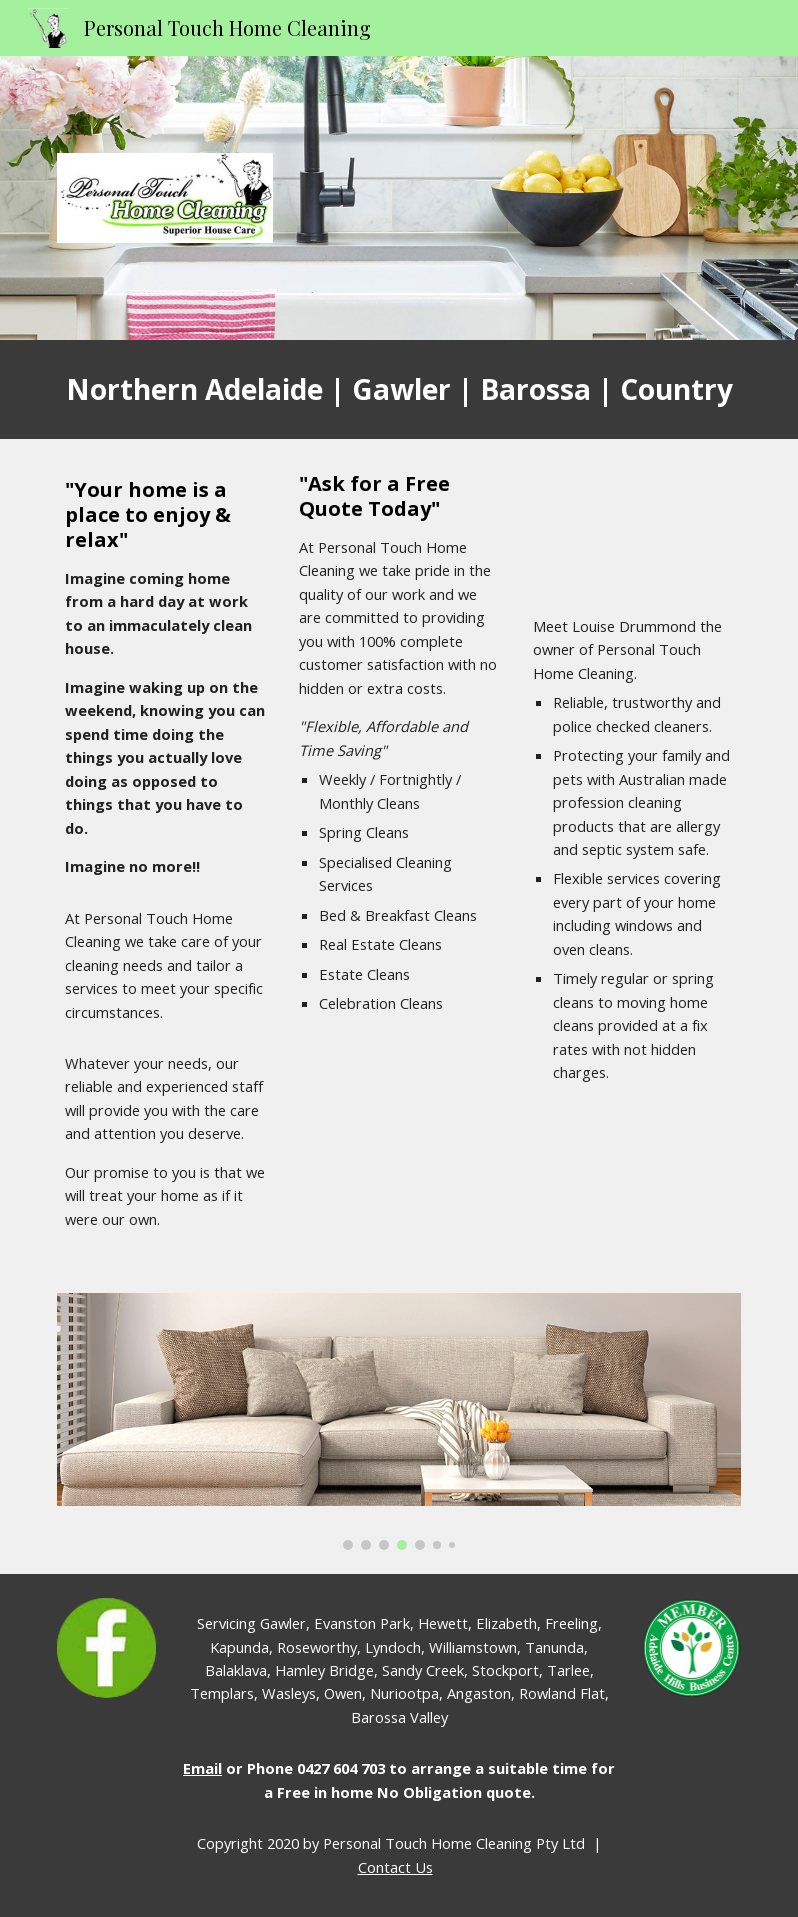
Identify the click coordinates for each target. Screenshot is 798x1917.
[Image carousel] (399, 1421)
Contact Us (395, 1867)
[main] (399, 389)
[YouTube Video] (633, 532)
